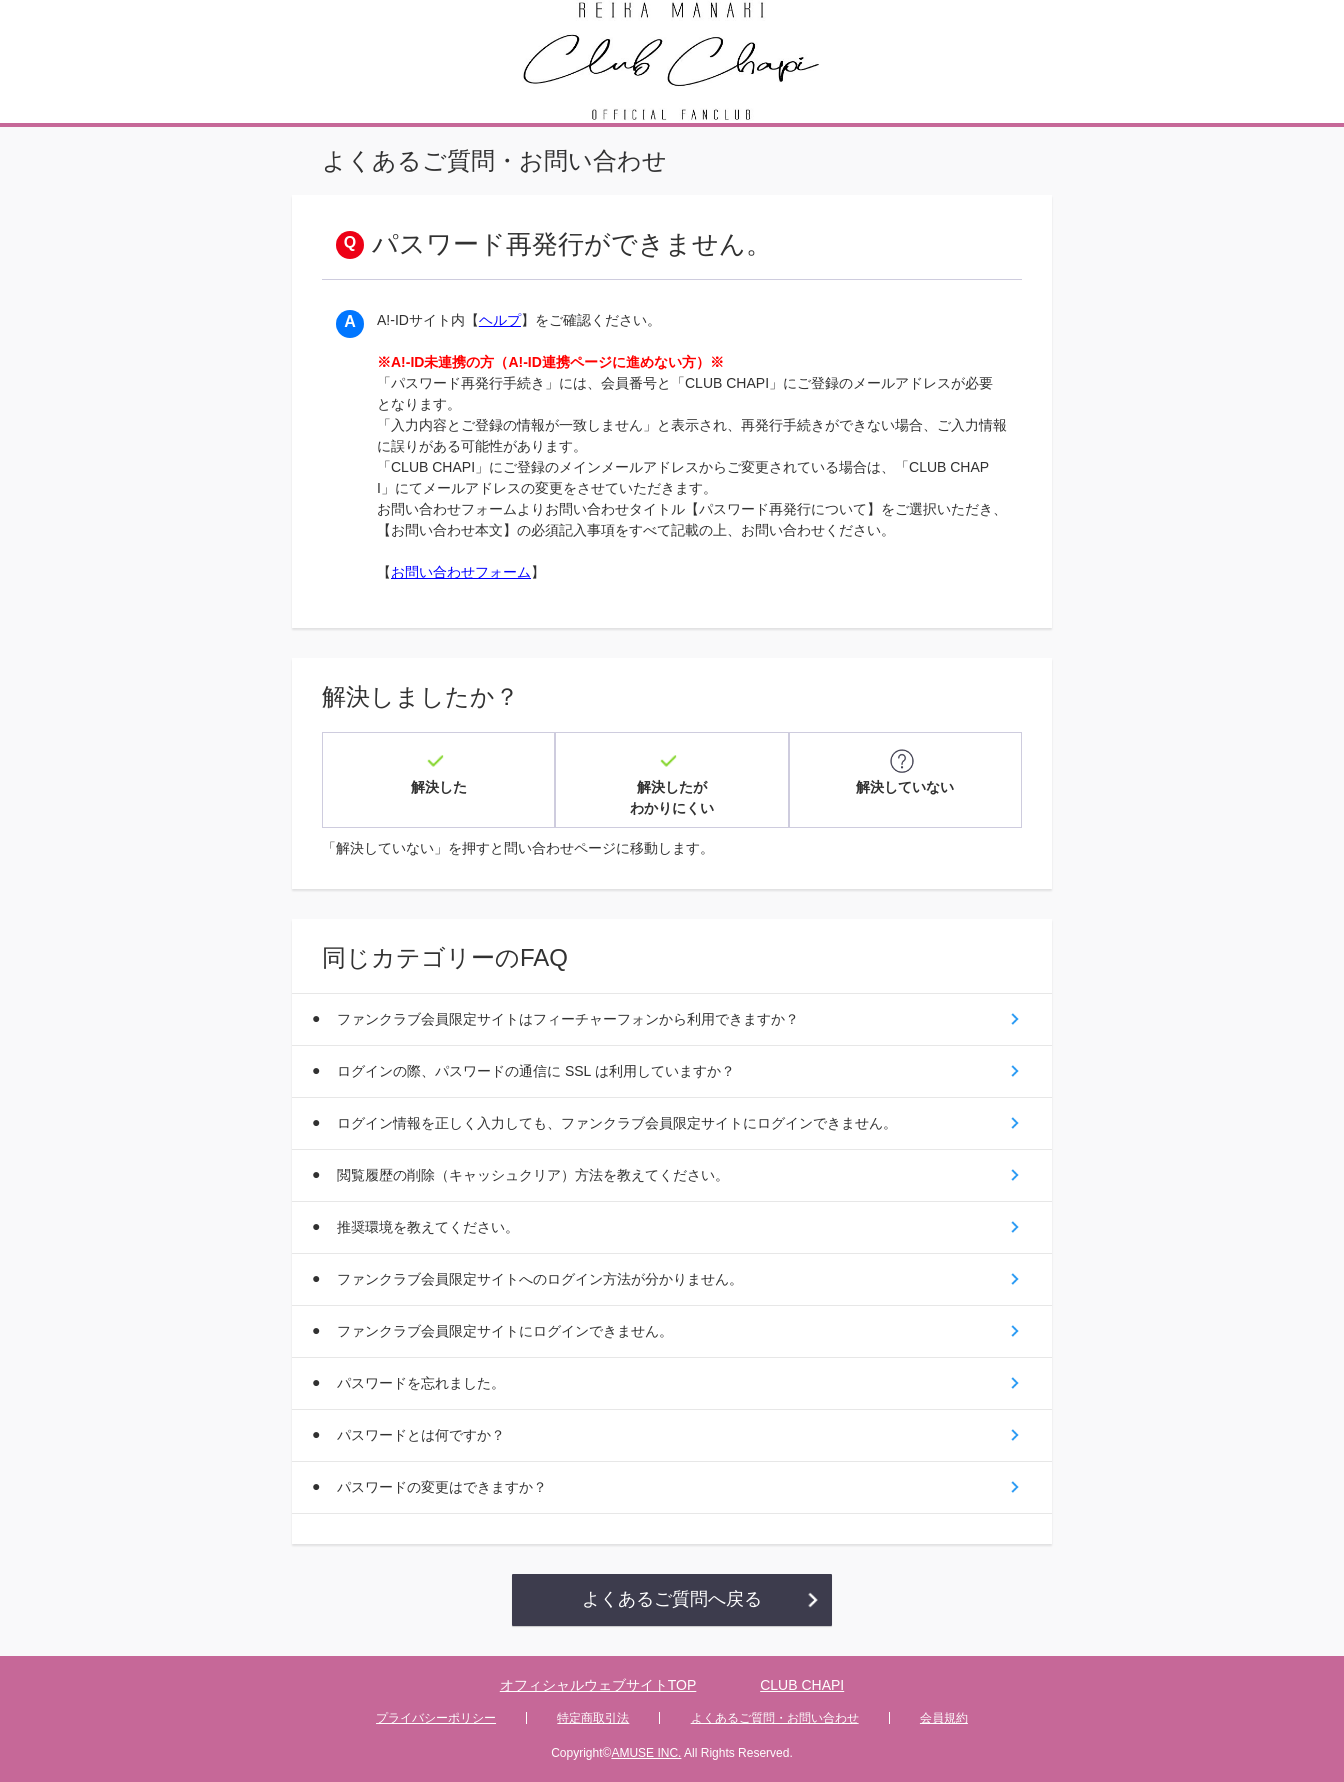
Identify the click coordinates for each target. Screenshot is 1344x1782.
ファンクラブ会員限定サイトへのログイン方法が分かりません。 (540, 1279)
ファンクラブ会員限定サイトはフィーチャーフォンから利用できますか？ (568, 1019)
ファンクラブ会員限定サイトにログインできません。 (505, 1331)
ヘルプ (500, 320)
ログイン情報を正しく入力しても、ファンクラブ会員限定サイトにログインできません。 (617, 1123)
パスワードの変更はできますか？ (442, 1487)
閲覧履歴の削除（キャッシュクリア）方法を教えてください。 (533, 1175)
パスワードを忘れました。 (421, 1383)
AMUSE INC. (646, 1753)
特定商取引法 (593, 1718)
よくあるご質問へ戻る (672, 1599)
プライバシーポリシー (436, 1718)
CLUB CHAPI (802, 1685)
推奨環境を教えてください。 (428, 1227)
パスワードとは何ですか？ (421, 1435)
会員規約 (944, 1718)
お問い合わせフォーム (461, 572)
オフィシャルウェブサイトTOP (598, 1685)
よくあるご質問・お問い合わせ (775, 1718)
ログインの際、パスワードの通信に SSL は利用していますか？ (536, 1071)
